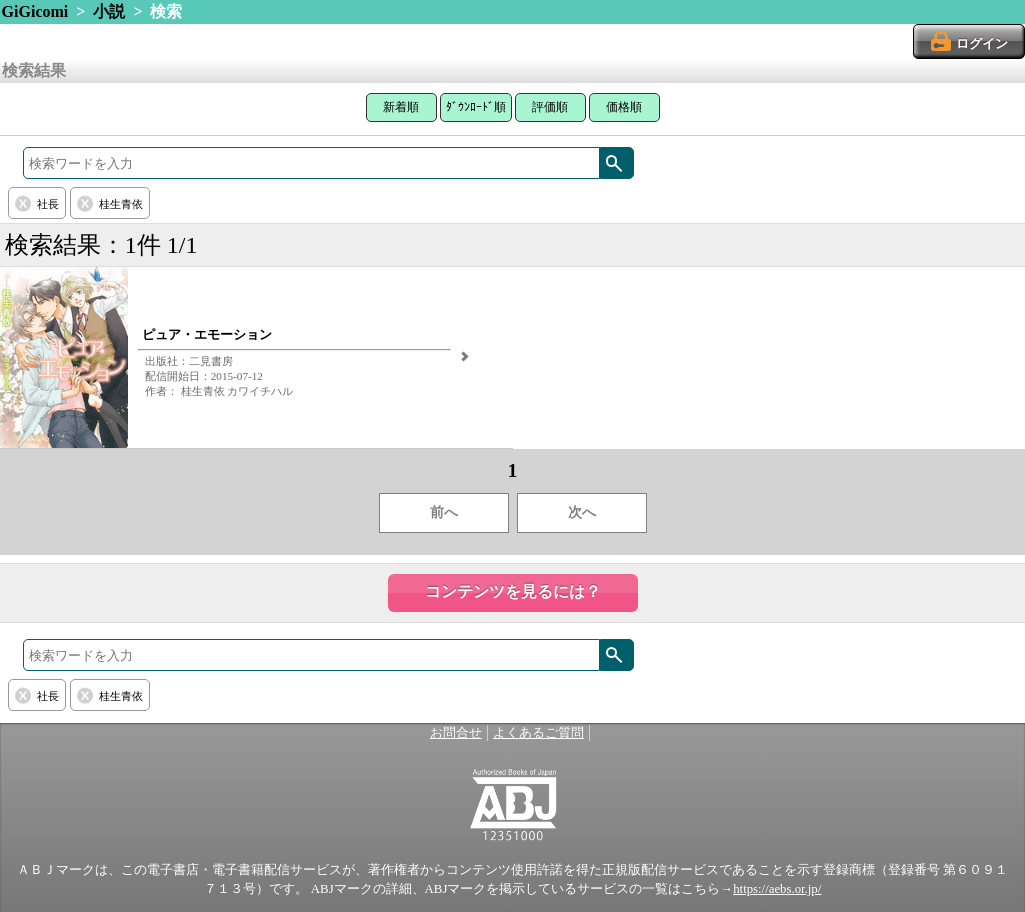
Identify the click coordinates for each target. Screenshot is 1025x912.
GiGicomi (35, 11)
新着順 (401, 107)
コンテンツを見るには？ (513, 591)
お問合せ (456, 733)
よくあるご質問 (538, 733)
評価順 (550, 107)
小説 (109, 11)
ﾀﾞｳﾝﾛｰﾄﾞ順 (476, 107)
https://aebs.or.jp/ (777, 889)
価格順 (624, 107)
